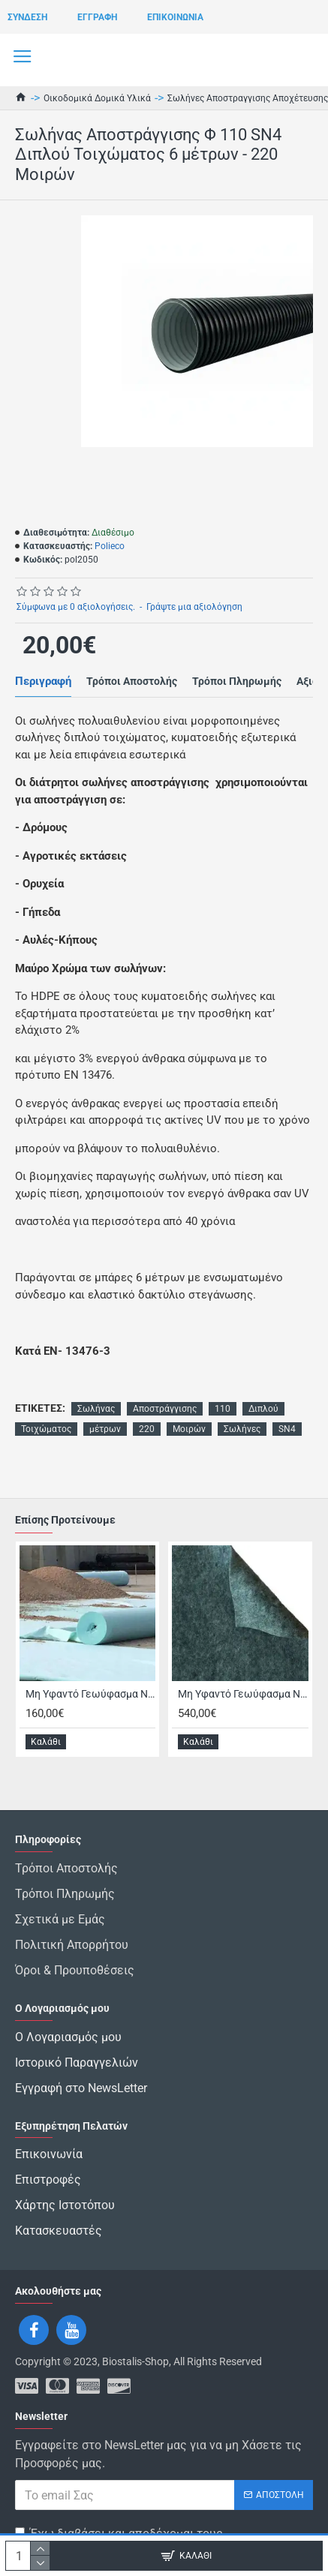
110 (222, 1409)
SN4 (287, 1429)
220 (147, 1429)
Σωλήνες (242, 1429)
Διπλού (263, 1409)
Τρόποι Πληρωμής (236, 681)
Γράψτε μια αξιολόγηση (194, 607)
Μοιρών (189, 1429)
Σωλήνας (96, 1409)
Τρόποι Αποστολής (131, 681)
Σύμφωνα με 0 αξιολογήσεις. (76, 607)
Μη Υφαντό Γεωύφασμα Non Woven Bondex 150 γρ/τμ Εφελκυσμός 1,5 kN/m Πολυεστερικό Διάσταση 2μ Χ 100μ (90, 1694)
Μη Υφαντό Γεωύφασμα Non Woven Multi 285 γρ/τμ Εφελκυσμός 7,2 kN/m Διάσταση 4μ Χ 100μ (243, 1694)
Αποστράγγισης (165, 1409)
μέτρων (105, 1429)
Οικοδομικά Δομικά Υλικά (97, 98)
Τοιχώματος (46, 1429)
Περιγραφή (43, 681)
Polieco (110, 546)
